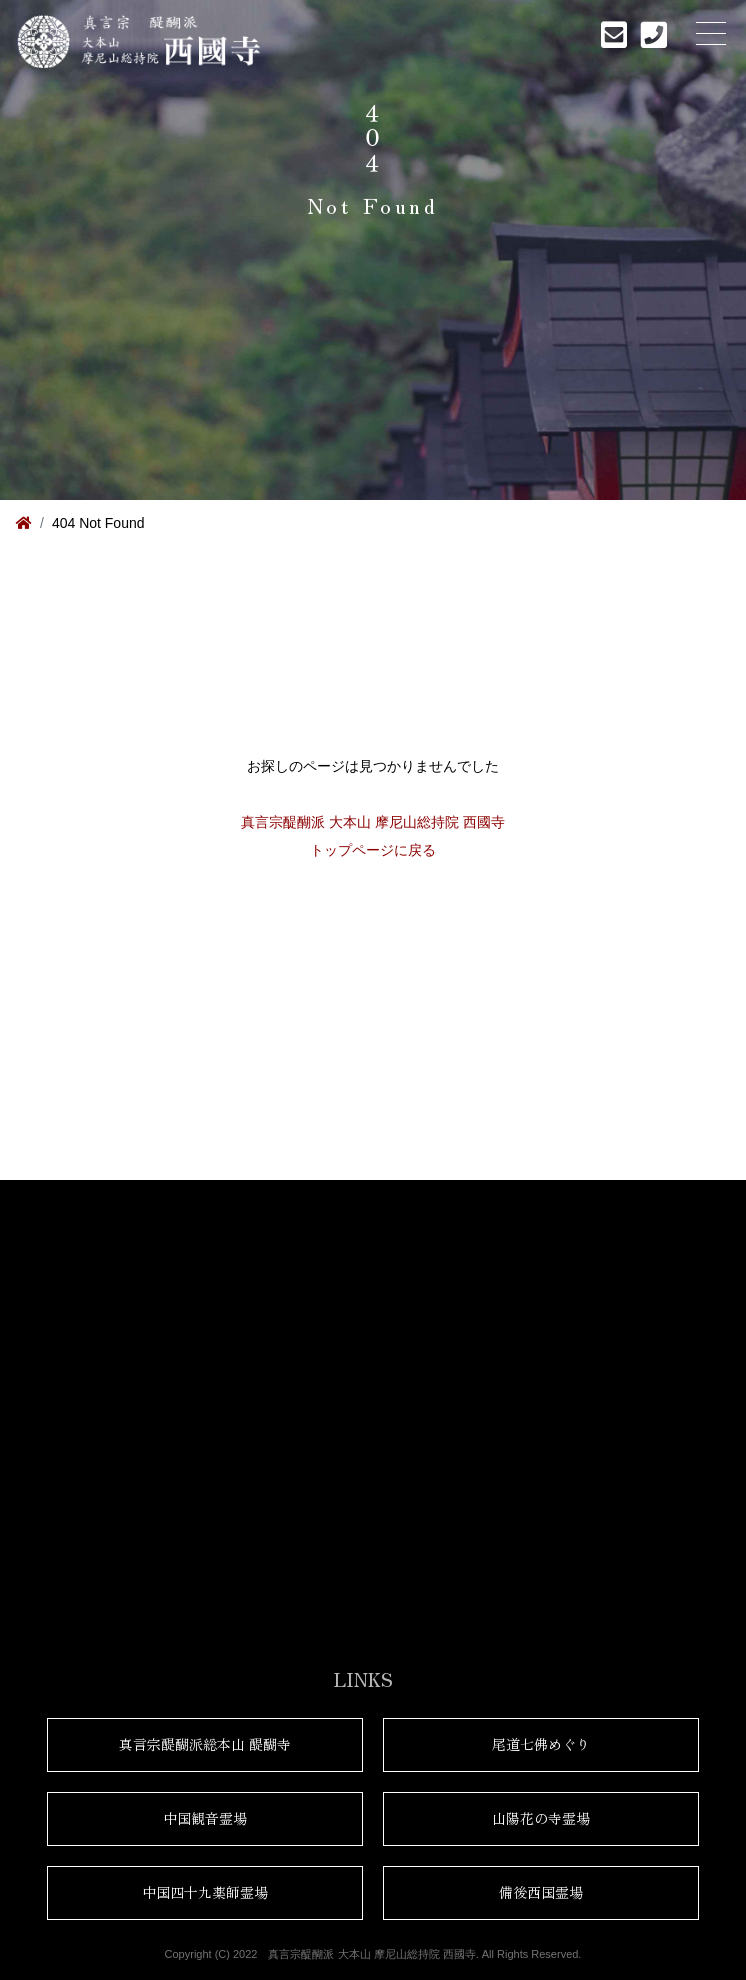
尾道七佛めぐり (541, 1744)
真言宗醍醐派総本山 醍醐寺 (205, 1744)
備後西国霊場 (541, 1892)
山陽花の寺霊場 (541, 1818)
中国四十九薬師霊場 (205, 1892)
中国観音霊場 (205, 1818)
